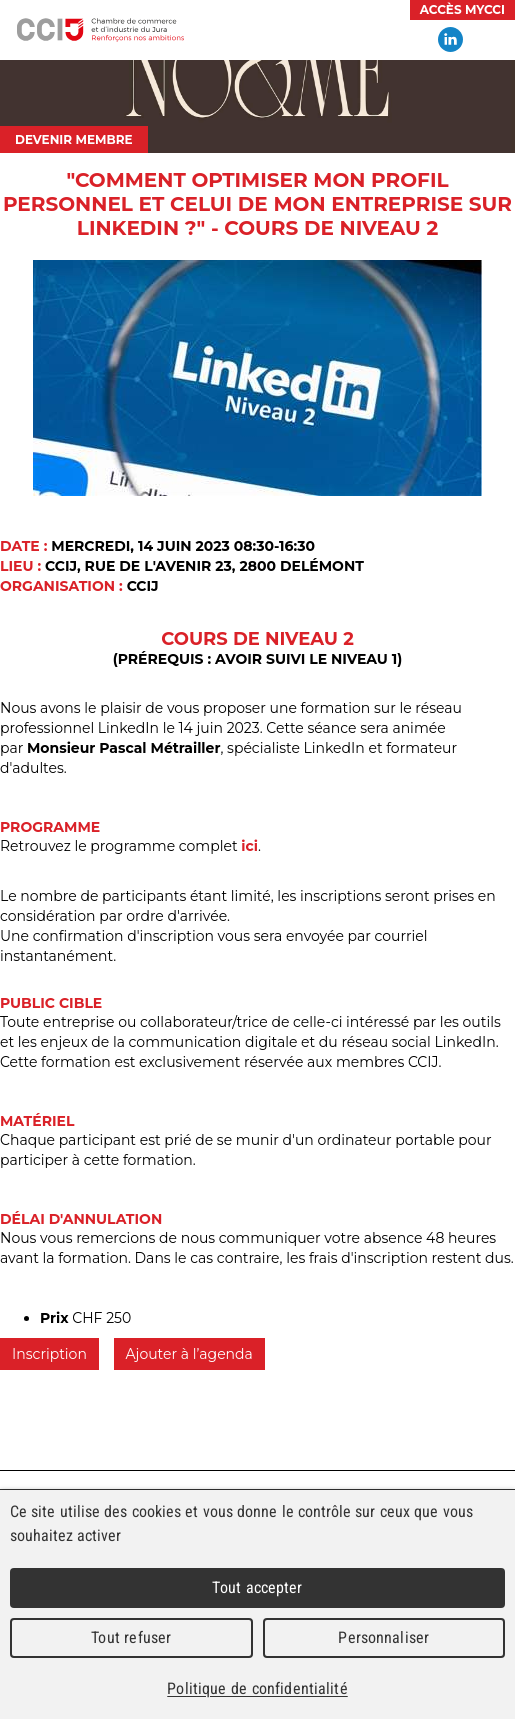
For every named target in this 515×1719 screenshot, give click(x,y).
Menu (490, 40)
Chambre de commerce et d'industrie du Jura (100, 30)
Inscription (49, 1354)
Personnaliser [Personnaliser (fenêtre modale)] (383, 1637)
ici (249, 846)
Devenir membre (74, 139)
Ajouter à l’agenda (189, 1354)
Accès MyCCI (462, 9)
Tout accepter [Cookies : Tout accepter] (257, 1587)
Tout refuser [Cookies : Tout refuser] (131, 1637)
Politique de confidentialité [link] (257, 1688)
